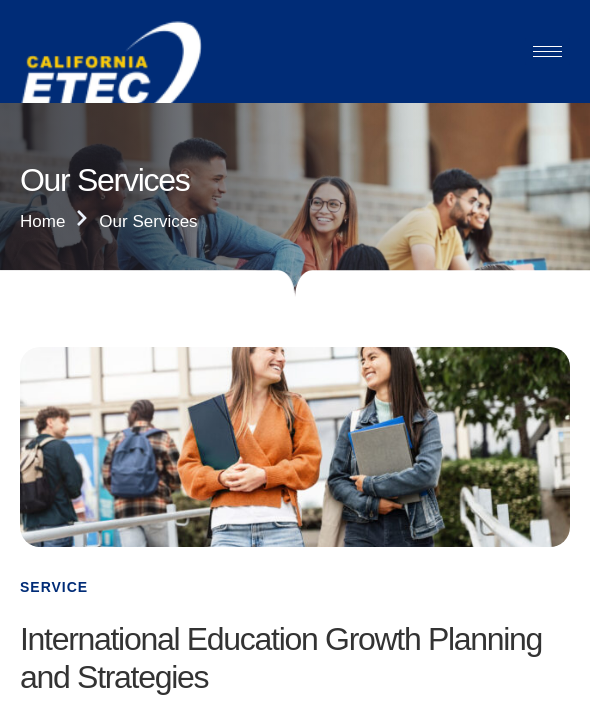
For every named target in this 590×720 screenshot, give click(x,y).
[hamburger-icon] (547, 51)
